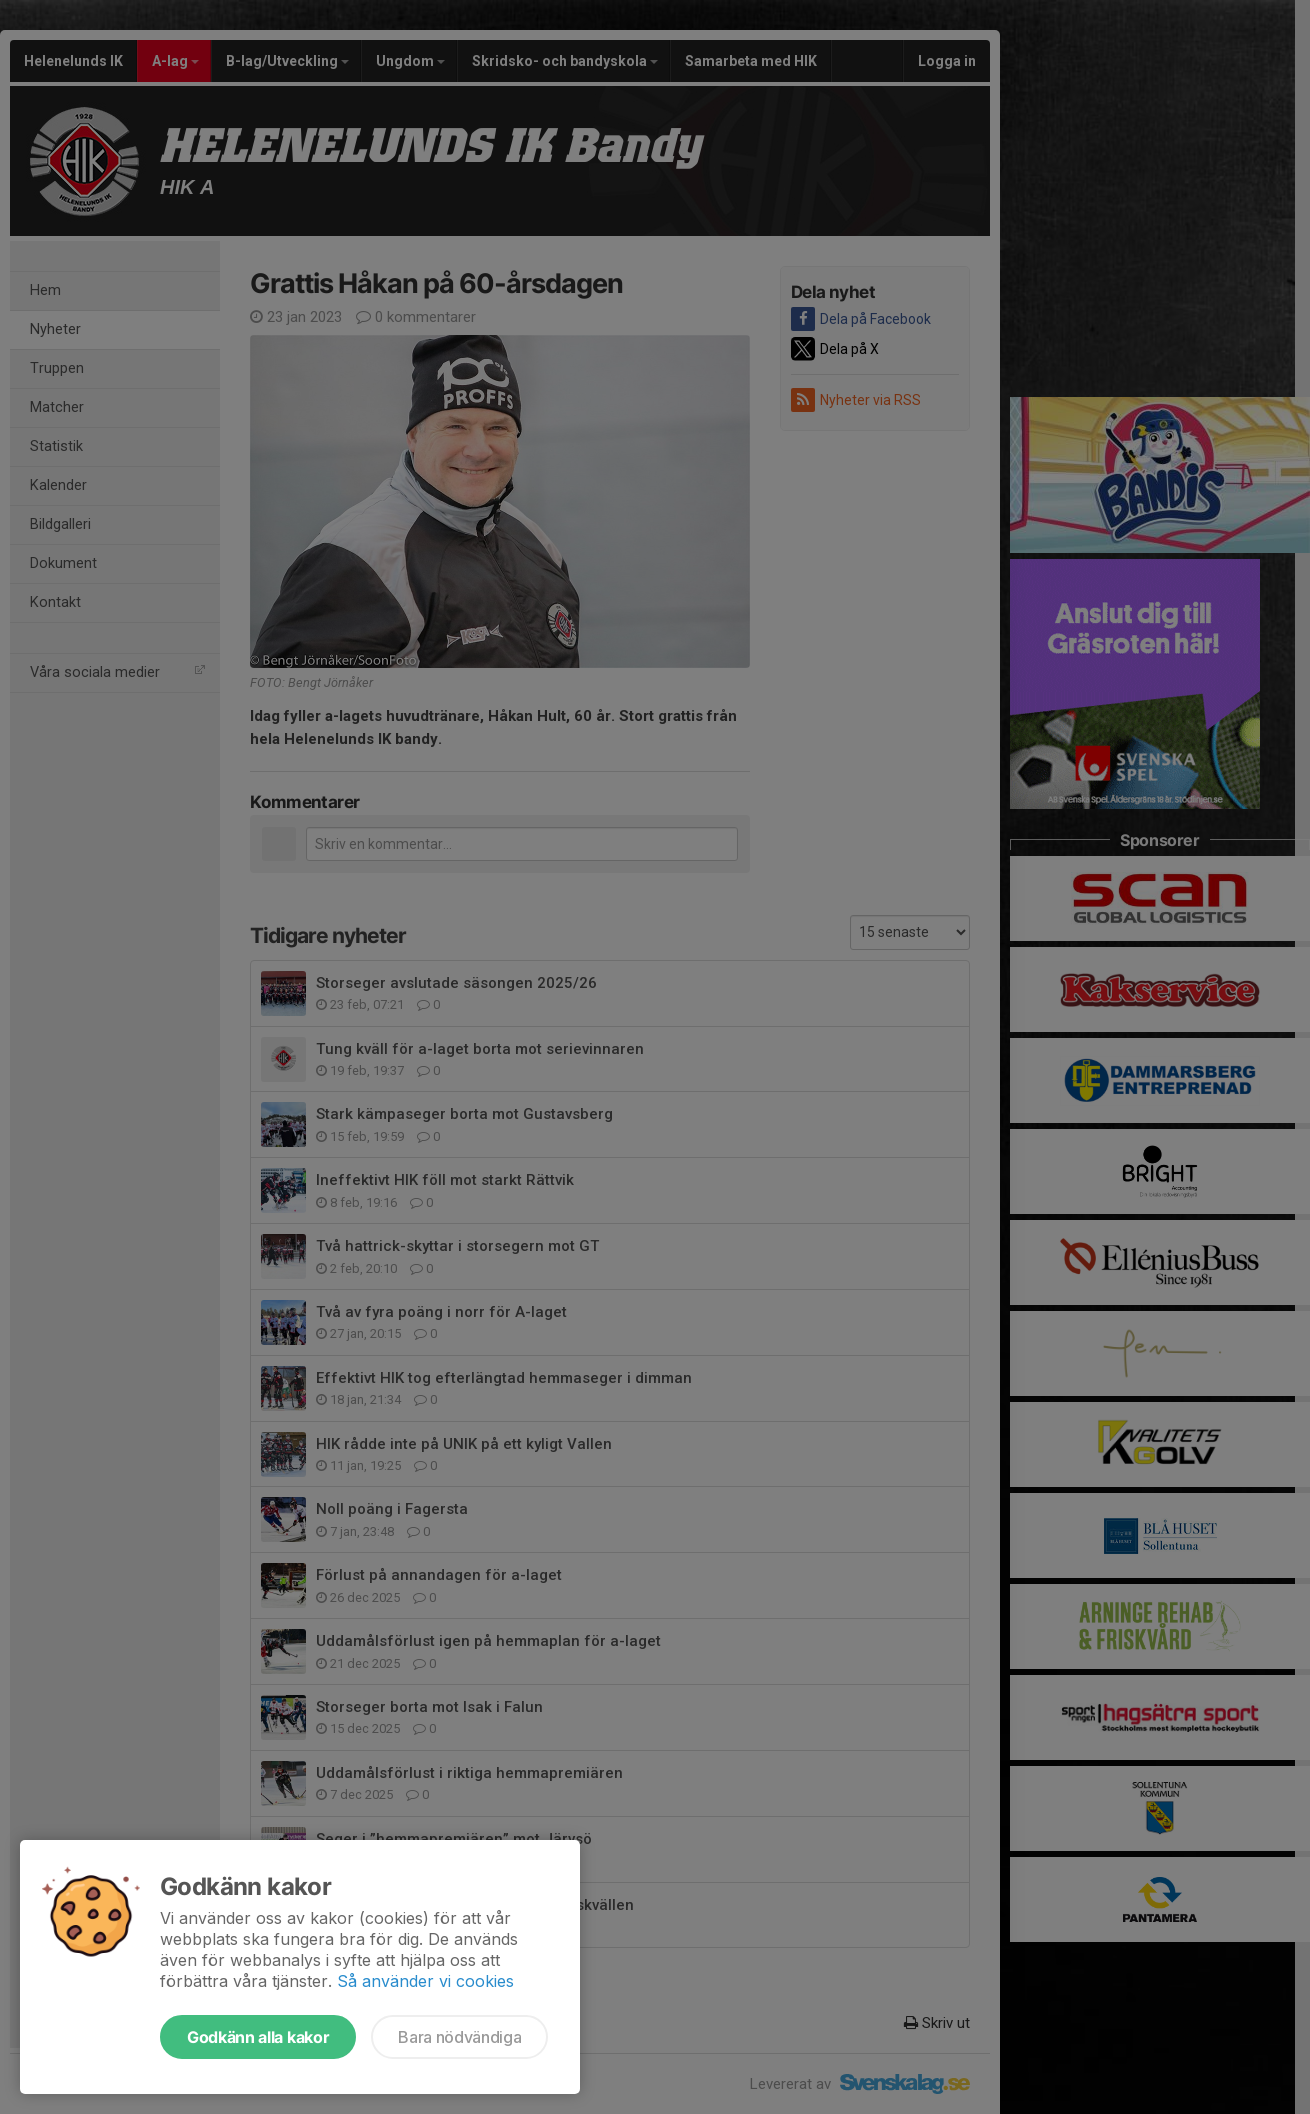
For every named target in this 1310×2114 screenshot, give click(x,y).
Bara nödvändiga (459, 2037)
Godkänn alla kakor (258, 2037)
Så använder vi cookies (425, 1981)
